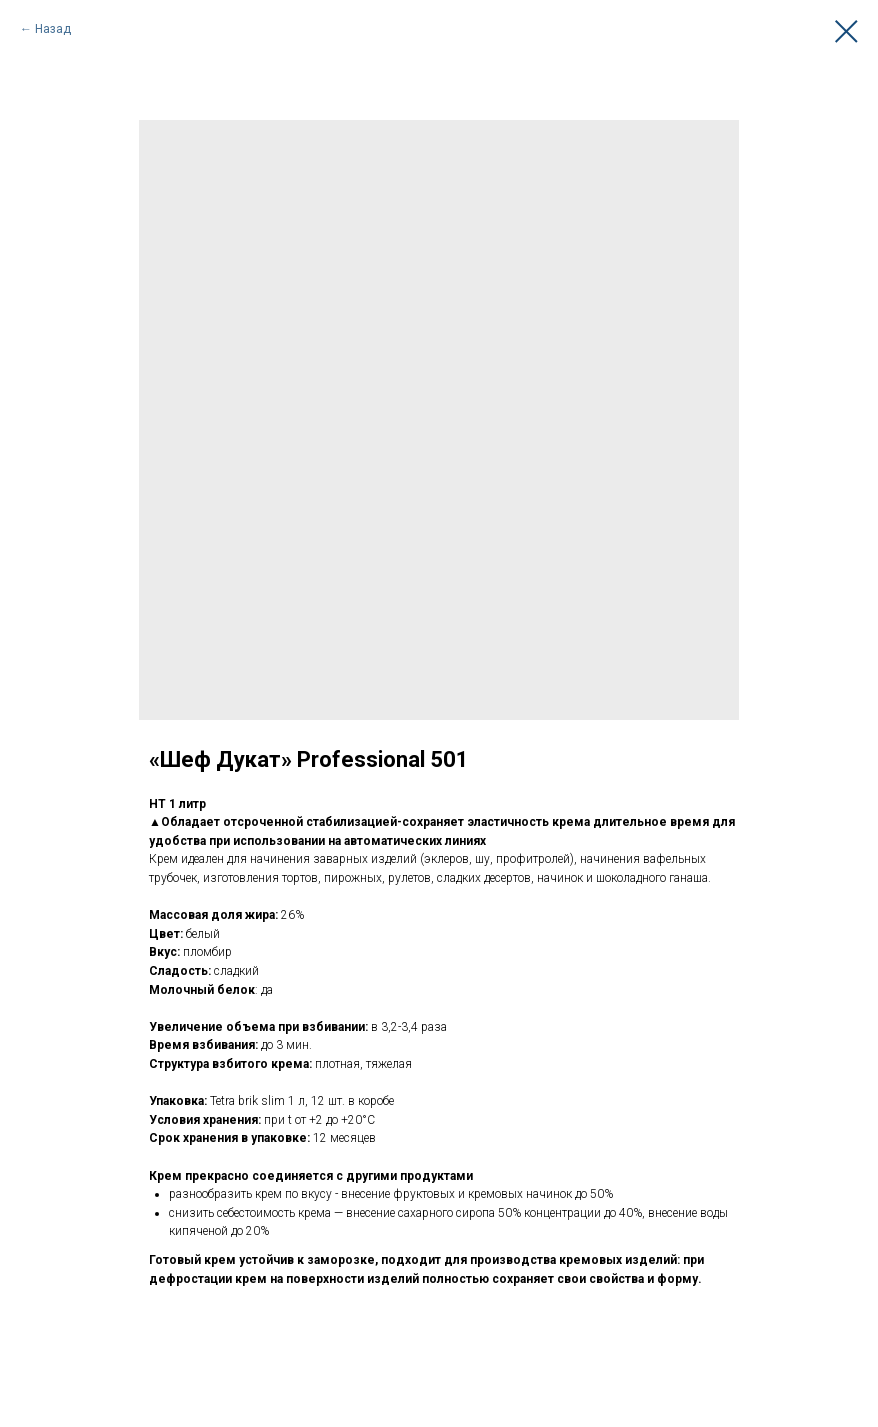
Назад (53, 29)
